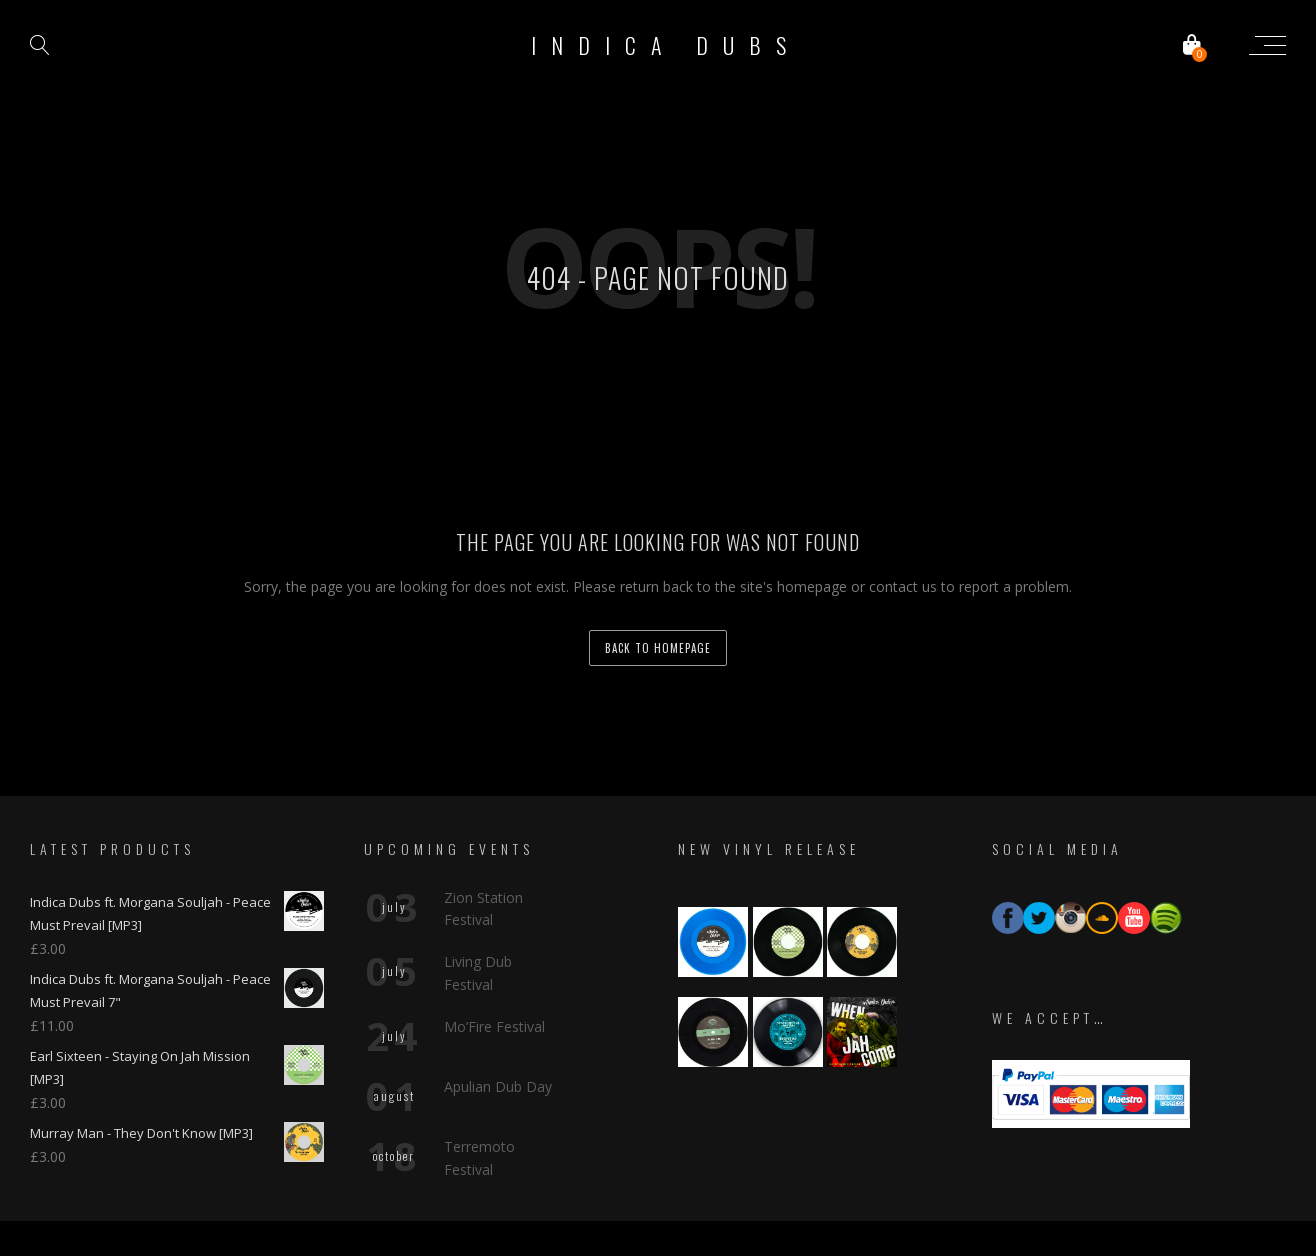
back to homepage (658, 648)
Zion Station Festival (483, 847)
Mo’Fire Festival (494, 966)
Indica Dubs (666, 45)
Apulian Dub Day (498, 1026)
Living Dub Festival (478, 912)
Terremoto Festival (479, 1097)
